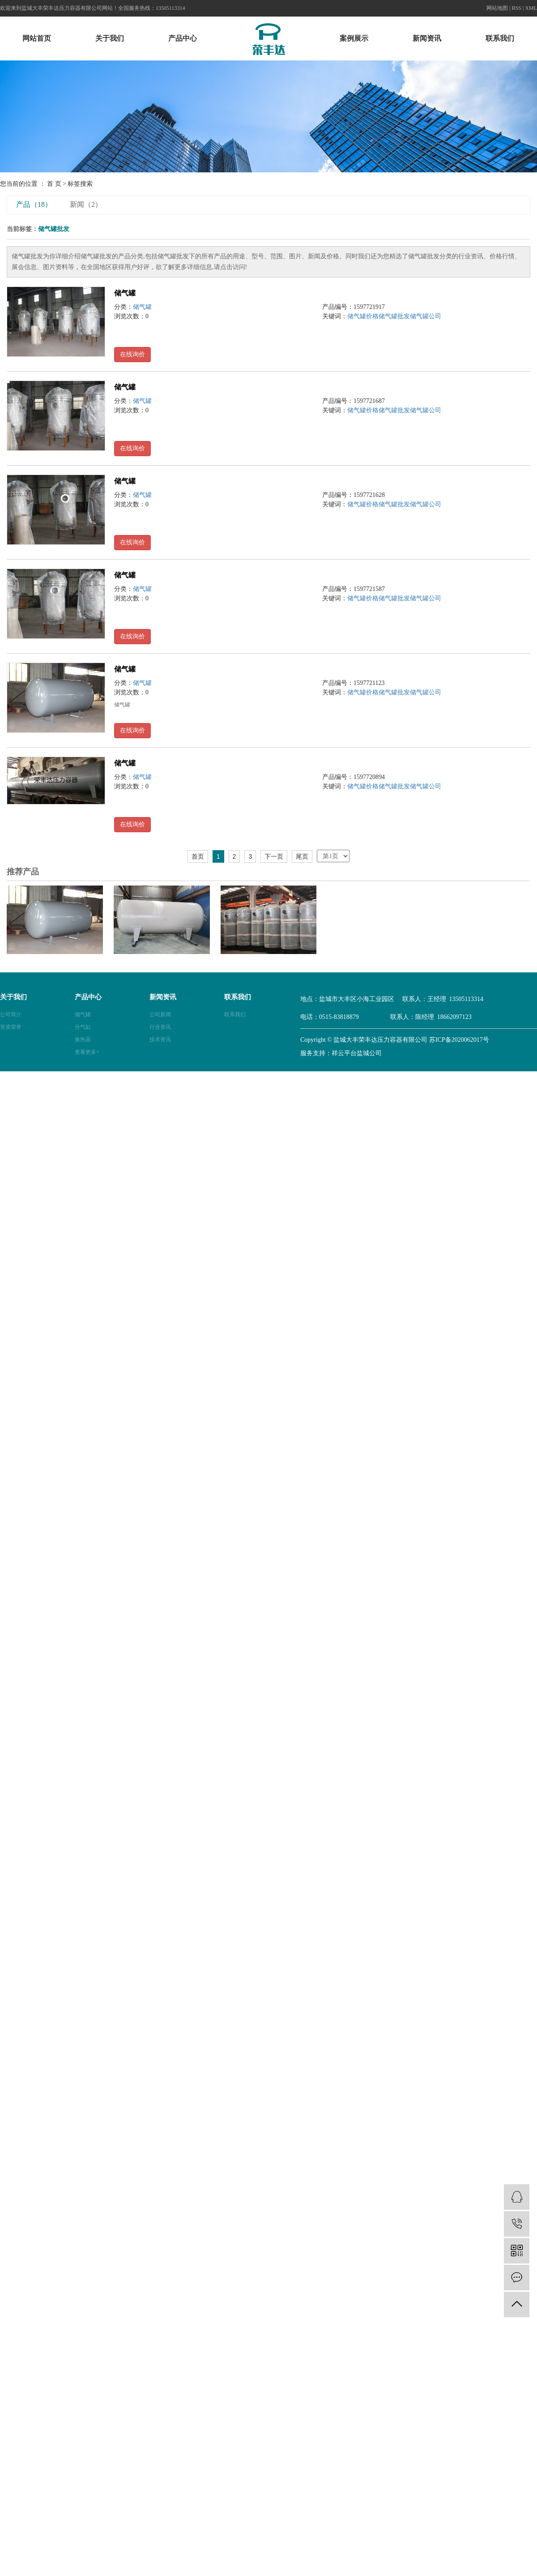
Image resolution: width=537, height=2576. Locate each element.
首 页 (54, 183)
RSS (516, 8)
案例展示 (354, 38)
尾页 (302, 856)
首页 (198, 856)
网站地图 (497, 8)
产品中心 (182, 38)
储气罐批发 (394, 316)
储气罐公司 (425, 316)
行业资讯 (160, 1027)
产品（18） (34, 204)
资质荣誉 (10, 1027)
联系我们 (500, 38)
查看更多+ (87, 1052)
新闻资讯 (427, 38)
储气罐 (125, 293)
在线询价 (132, 354)
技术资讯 (160, 1039)
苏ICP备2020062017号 (459, 1039)
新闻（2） (86, 204)
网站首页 (36, 38)
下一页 (273, 856)
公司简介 (10, 1014)
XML (531, 8)
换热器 (83, 1039)
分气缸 (83, 1027)
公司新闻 (160, 1014)
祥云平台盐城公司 (357, 1053)
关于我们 (109, 38)
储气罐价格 (363, 316)
